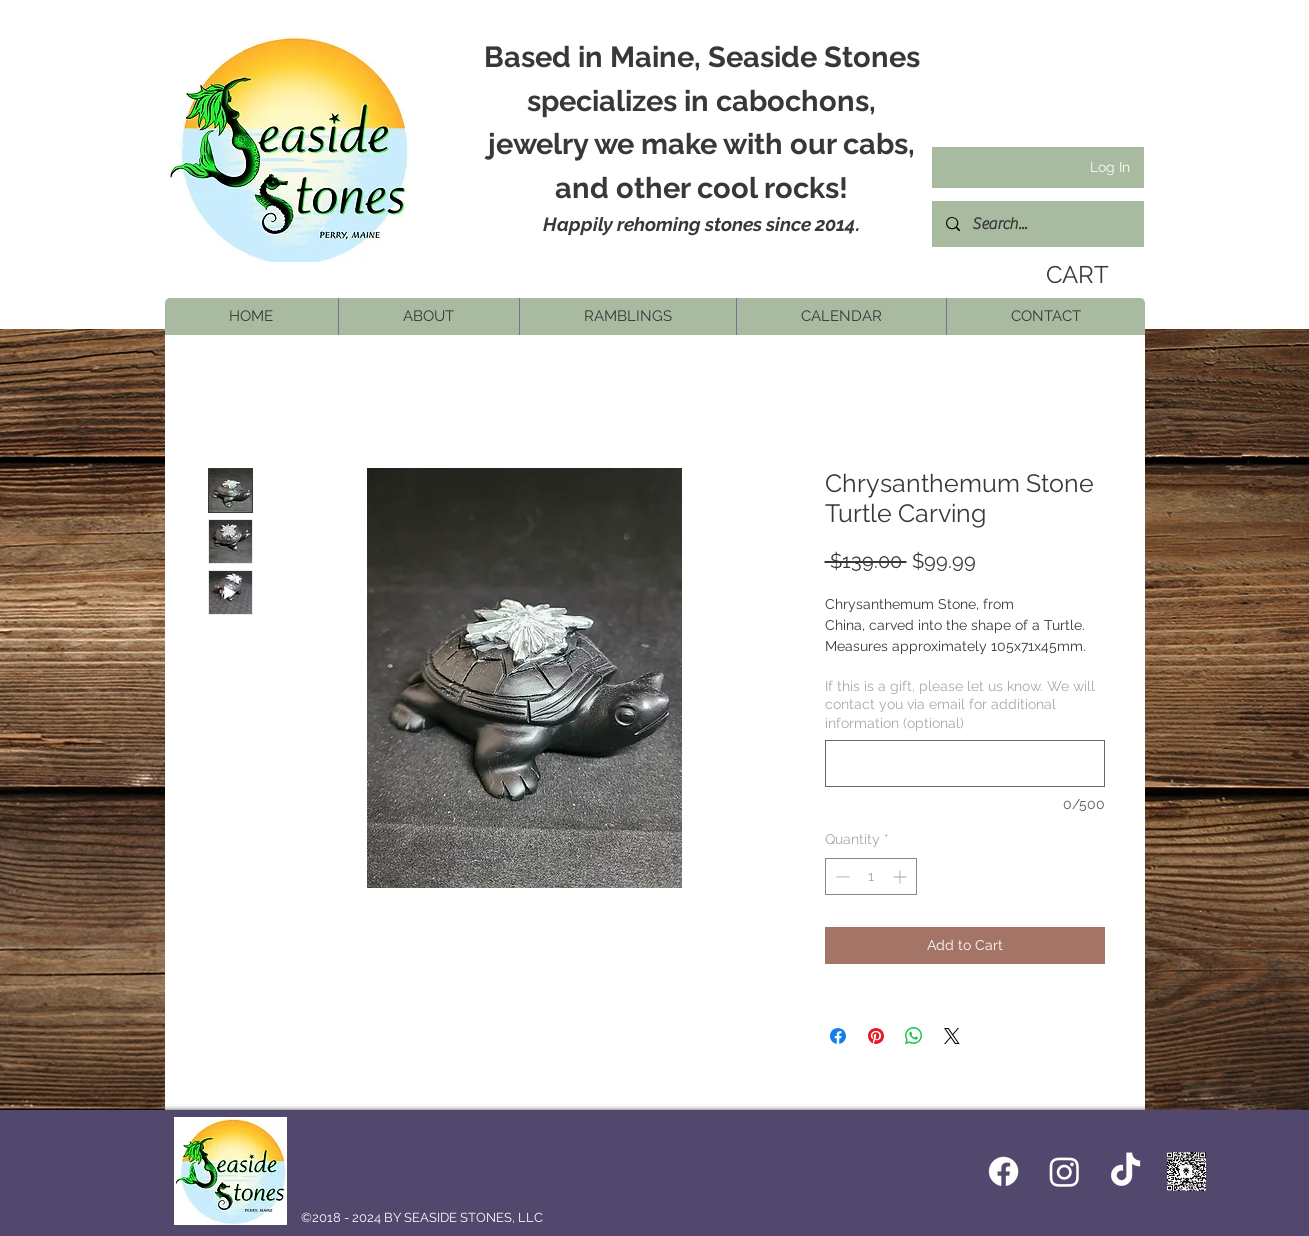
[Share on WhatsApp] (914, 1036)
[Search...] (1037, 224)
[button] (428, 316)
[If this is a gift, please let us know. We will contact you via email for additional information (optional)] (965, 763)
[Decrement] (840, 876)
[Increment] (901, 876)
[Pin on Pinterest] (876, 1036)
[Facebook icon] (1003, 1171)
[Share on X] (952, 1036)
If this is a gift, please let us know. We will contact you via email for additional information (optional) (960, 704)
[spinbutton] (871, 876)
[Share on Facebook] (838, 1036)
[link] (1071, 275)
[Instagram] (1064, 1171)
